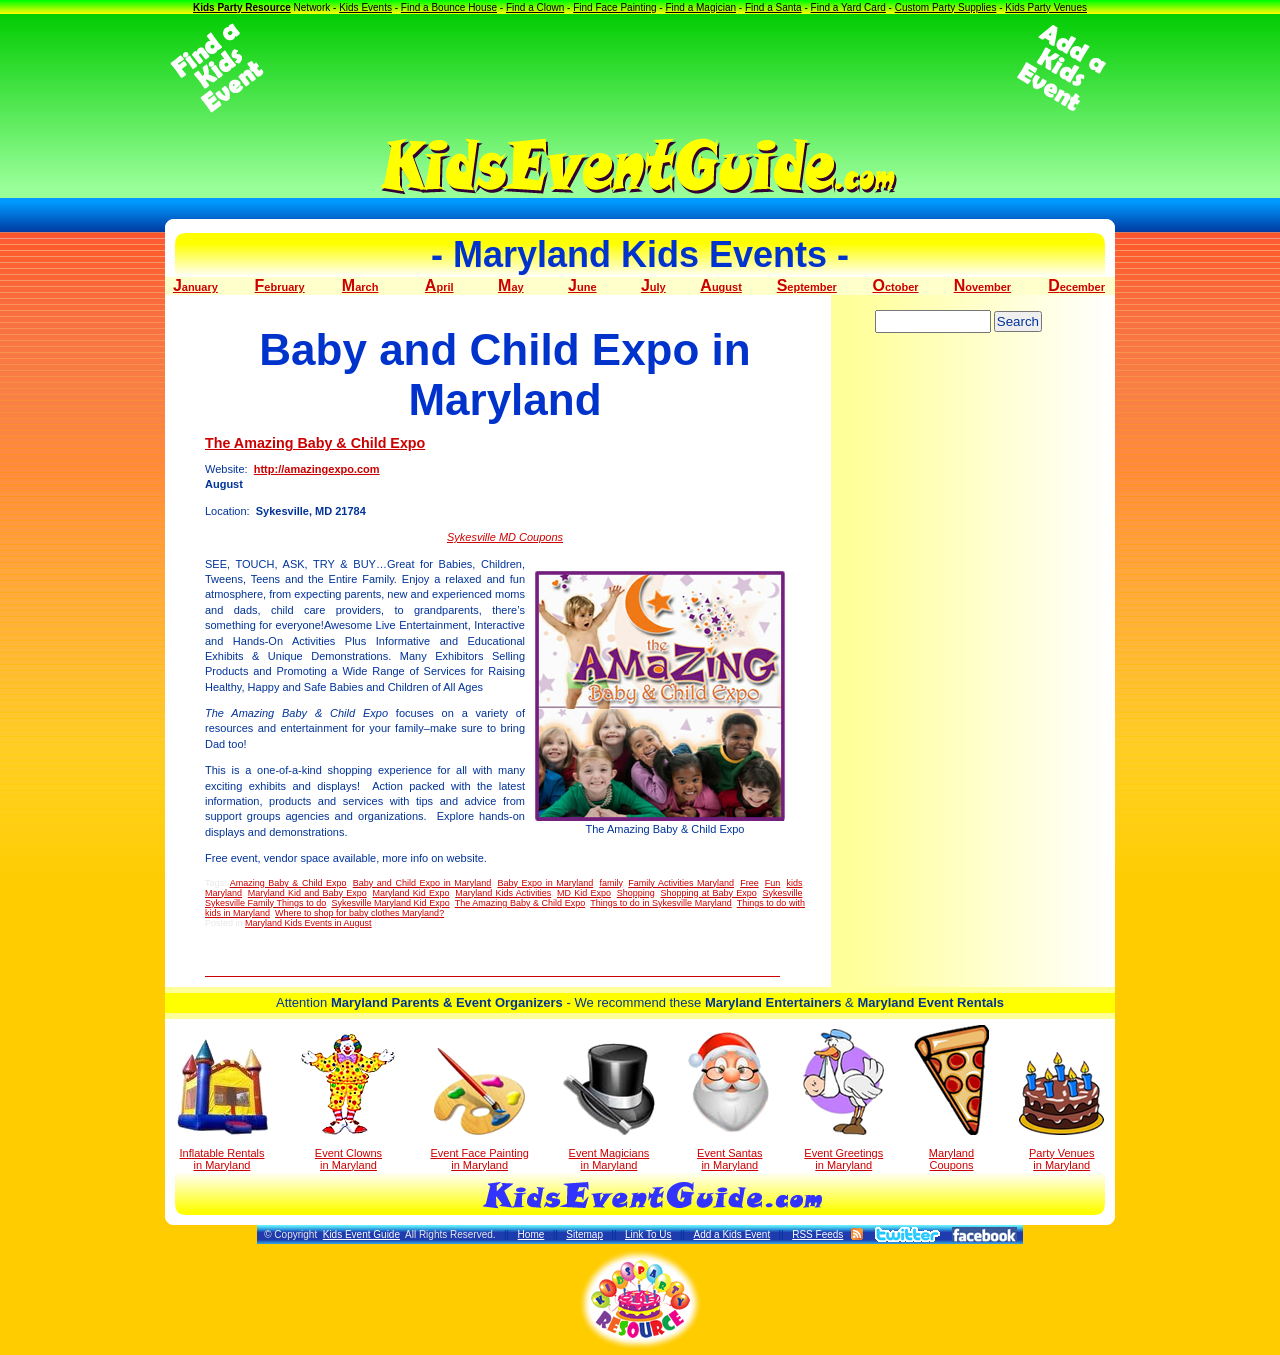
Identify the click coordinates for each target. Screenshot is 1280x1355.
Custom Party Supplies (946, 7)
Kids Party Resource (242, 7)
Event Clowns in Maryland (348, 1102)
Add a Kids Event (731, 1234)
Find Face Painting (614, 7)
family (610, 883)
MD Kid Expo (584, 893)
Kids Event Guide (361, 1234)
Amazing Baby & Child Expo (288, 883)
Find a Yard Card (848, 7)
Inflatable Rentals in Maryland (222, 1105)
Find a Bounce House (449, 7)
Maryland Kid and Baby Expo (307, 893)
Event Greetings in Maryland (843, 1100)
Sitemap (584, 1234)
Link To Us (648, 1234)
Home (531, 1234)
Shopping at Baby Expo (708, 893)
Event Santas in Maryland (729, 1100)
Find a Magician (700, 7)
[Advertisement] (640, 68)
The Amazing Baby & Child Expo (315, 443)
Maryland (223, 893)
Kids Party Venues (1046, 7)
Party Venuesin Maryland (1061, 1111)
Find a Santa (773, 7)
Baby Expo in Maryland (545, 883)
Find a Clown (535, 7)
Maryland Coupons (951, 1098)
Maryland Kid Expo (410, 893)
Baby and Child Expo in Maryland (422, 883)
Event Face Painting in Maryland (479, 1109)
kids (794, 883)
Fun (773, 883)
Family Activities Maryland (681, 883)
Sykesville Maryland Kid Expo (390, 903)
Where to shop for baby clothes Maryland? (359, 913)
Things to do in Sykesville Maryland (661, 903)
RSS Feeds (817, 1234)
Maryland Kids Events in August (308, 923)
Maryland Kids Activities (503, 893)
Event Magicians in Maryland (609, 1107)
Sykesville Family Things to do (265, 903)
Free (749, 883)
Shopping (636, 893)
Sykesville (782, 893)
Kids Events (365, 7)
